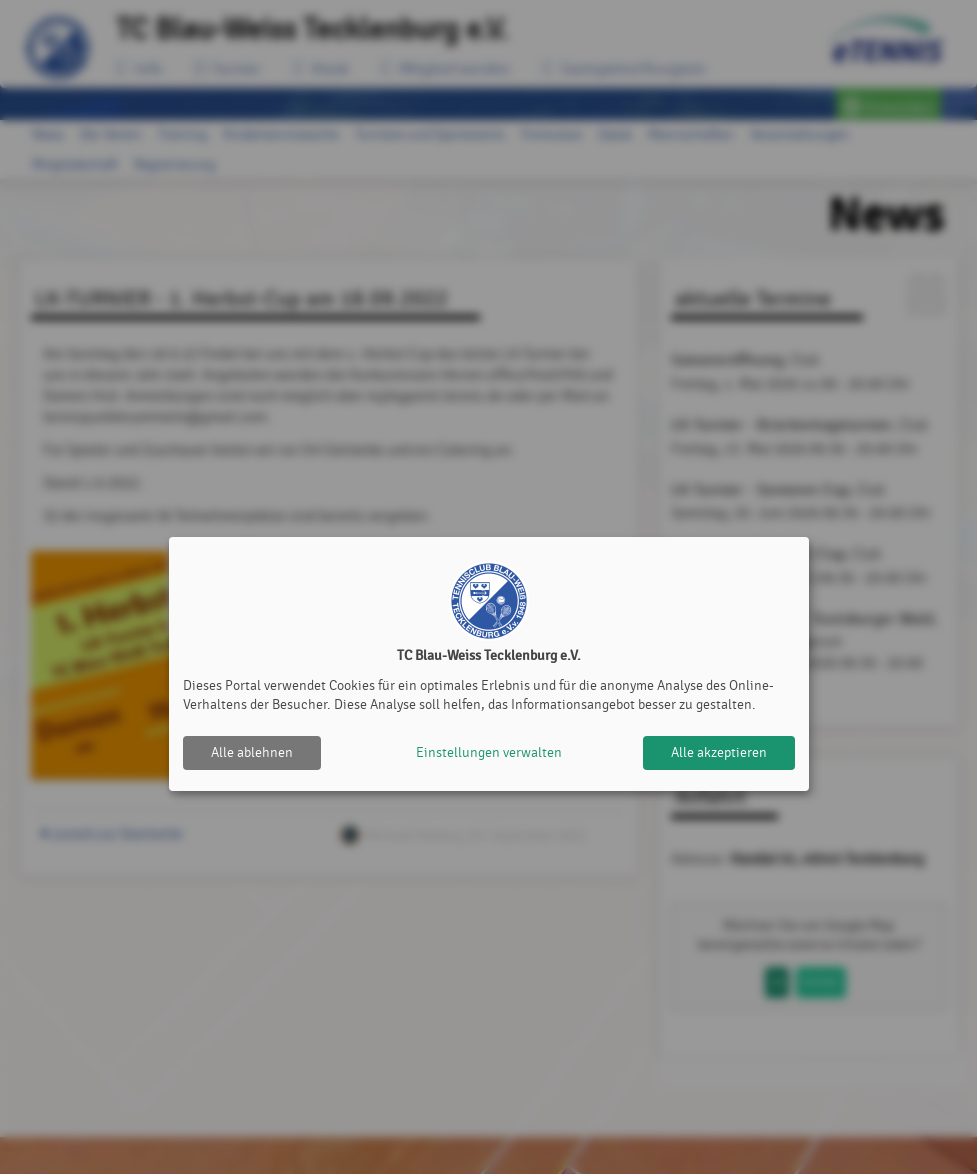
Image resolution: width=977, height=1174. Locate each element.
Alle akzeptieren (719, 752)
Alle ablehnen (252, 752)
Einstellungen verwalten (489, 752)
